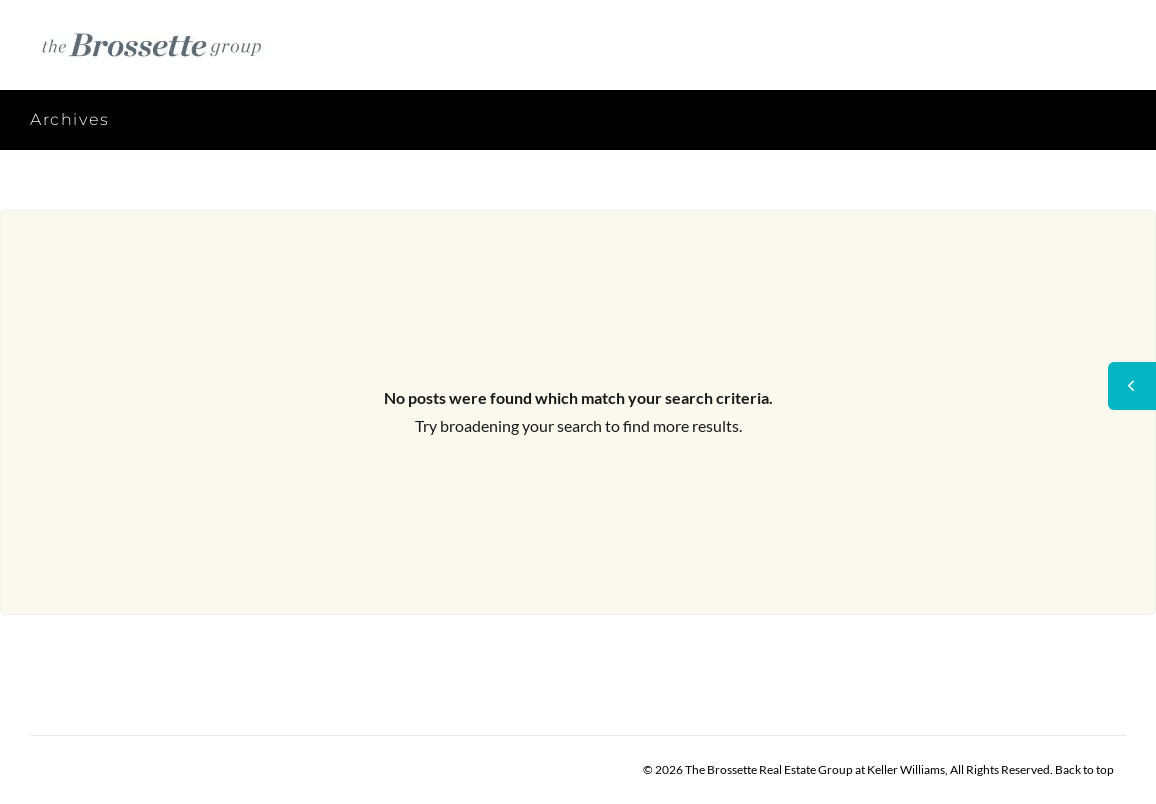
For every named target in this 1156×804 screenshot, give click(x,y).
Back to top (1084, 769)
